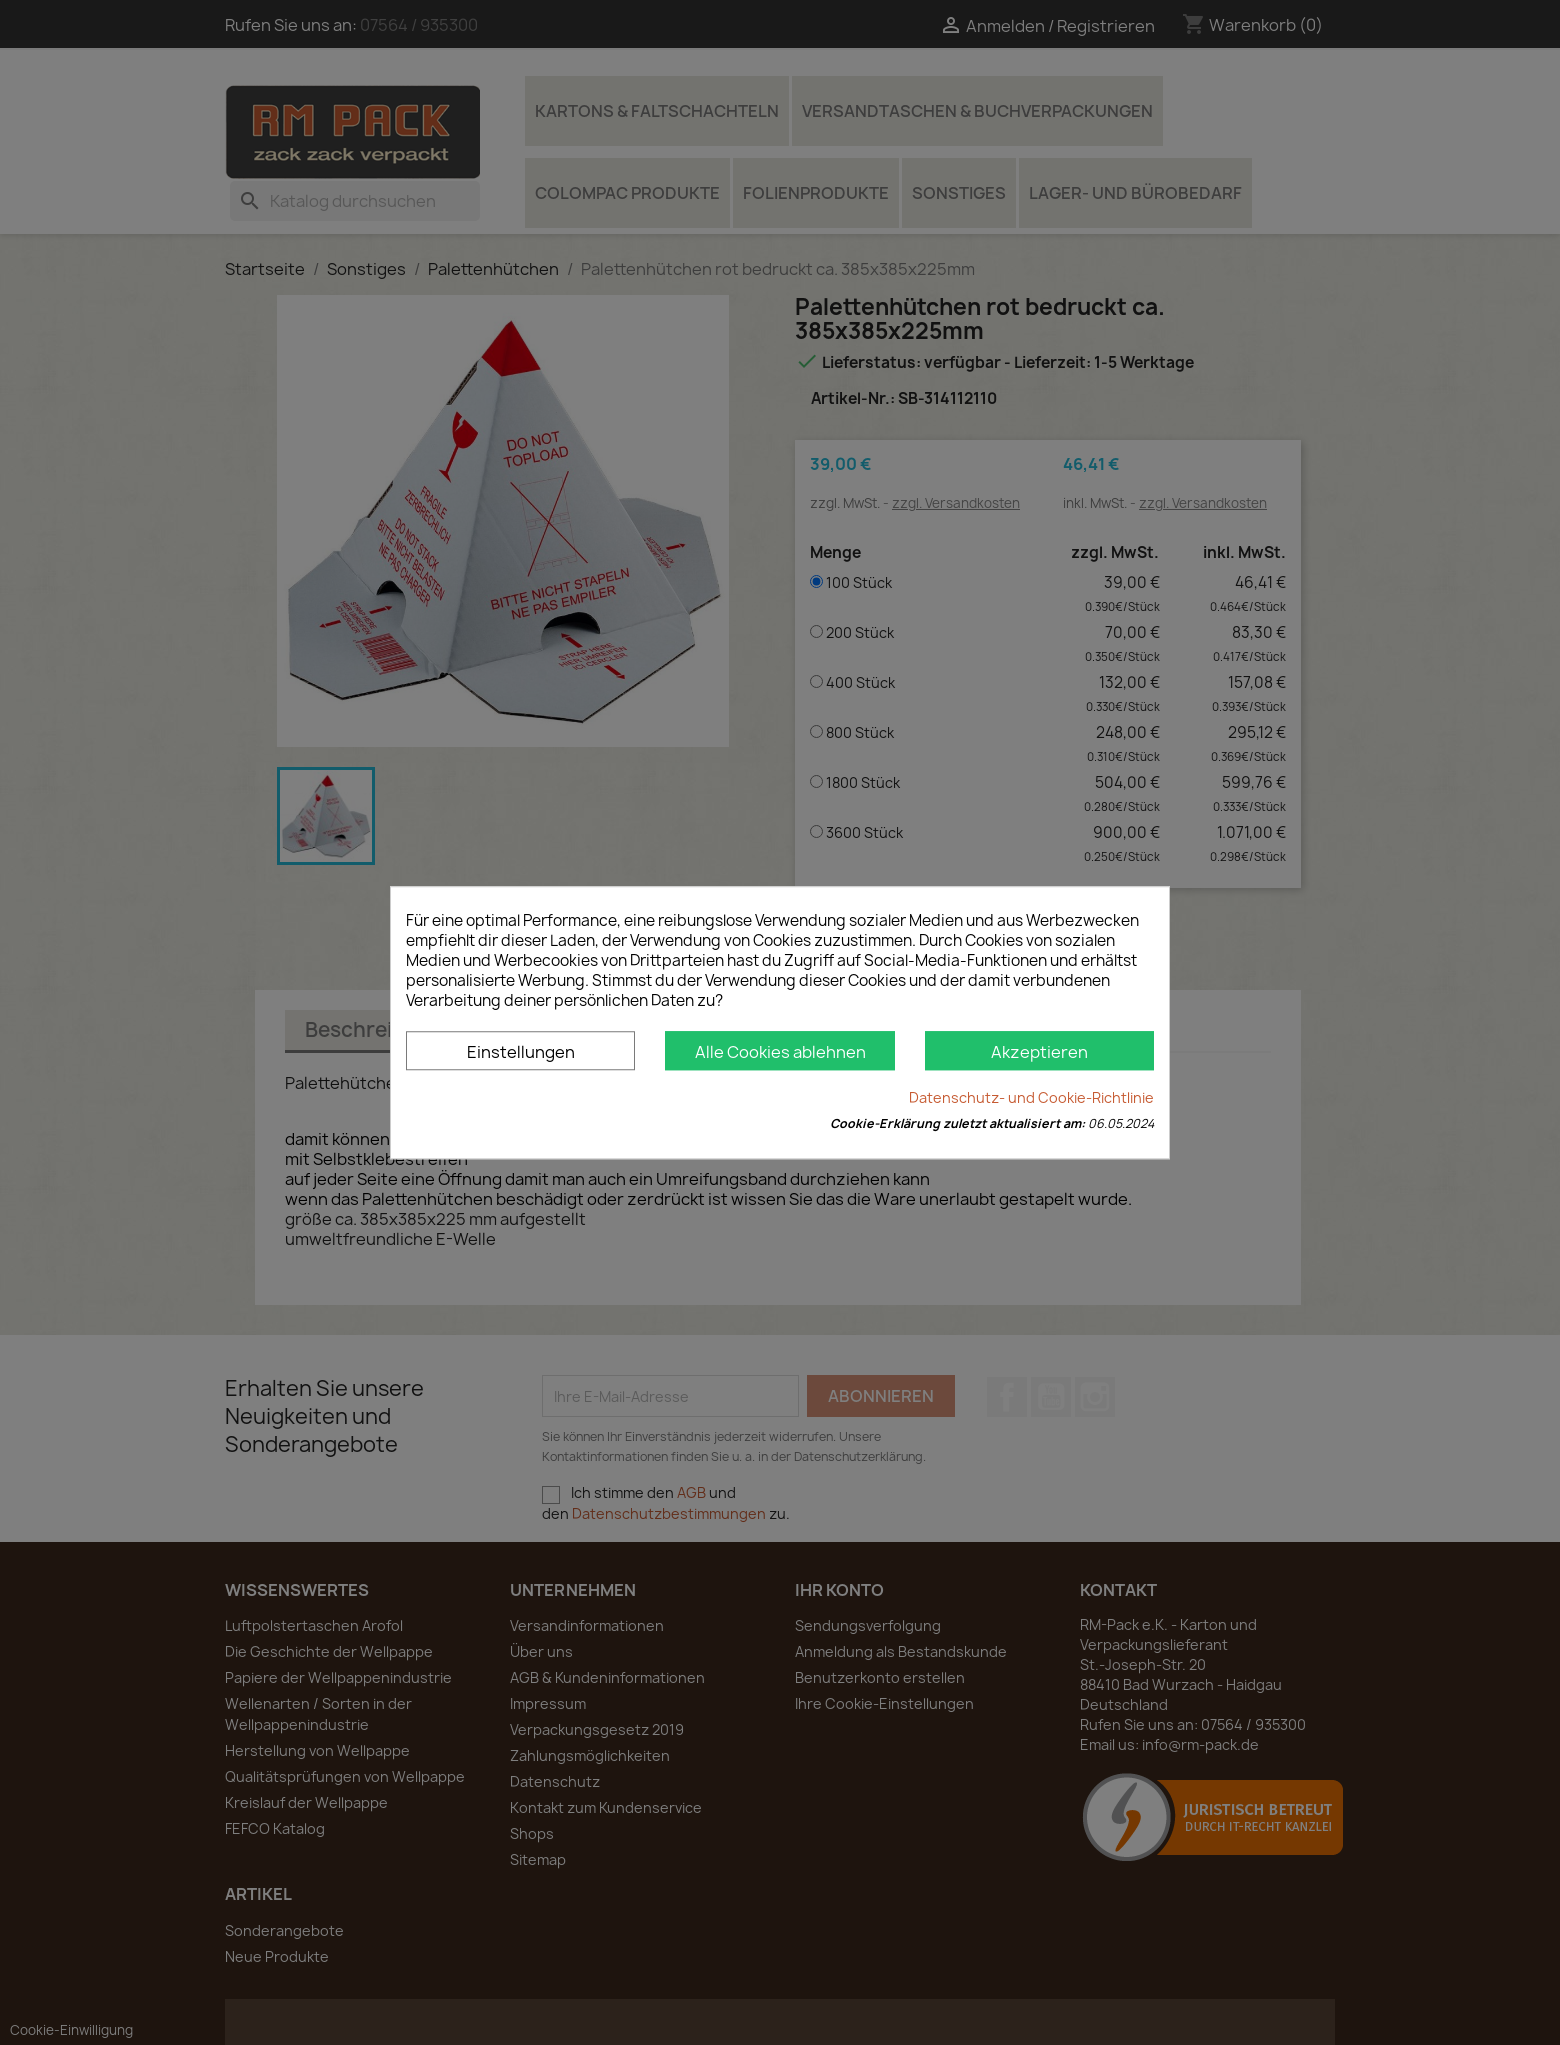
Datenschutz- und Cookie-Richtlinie (1031, 1097)
